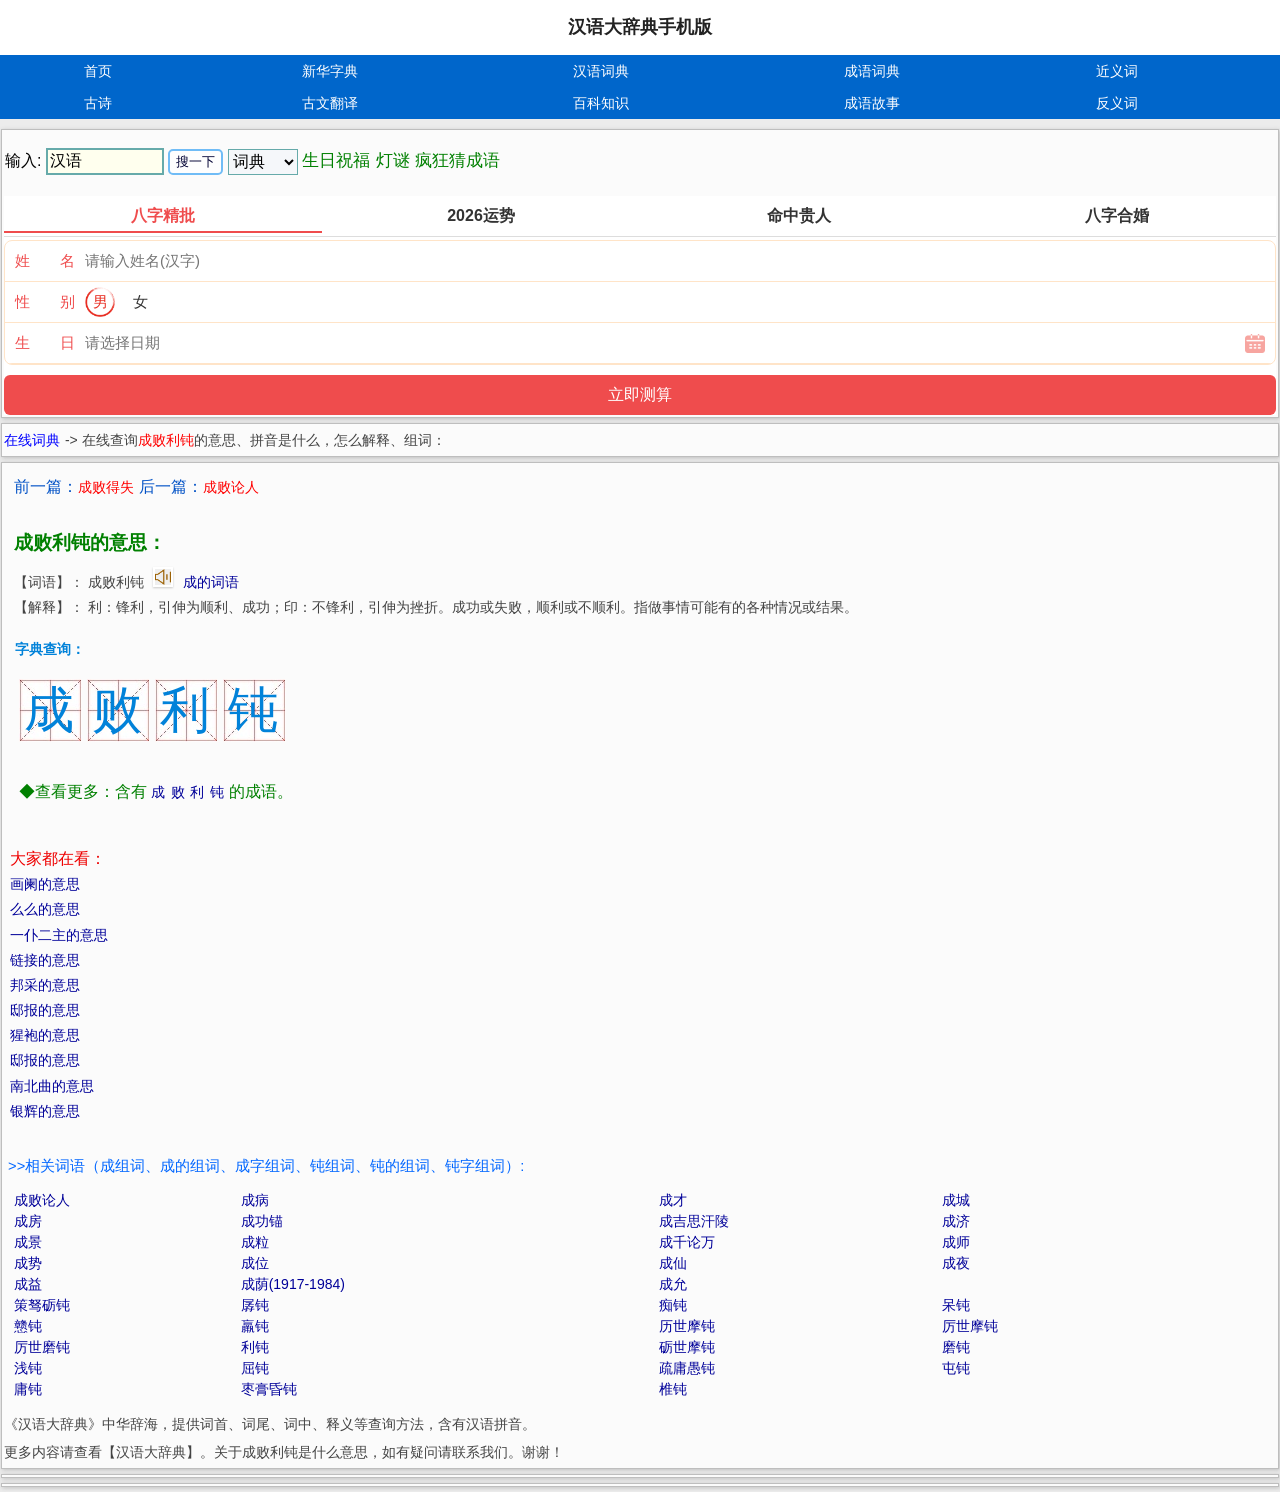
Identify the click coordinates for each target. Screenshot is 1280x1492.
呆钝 (956, 1305)
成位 (255, 1263)
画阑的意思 (45, 884)
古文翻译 (330, 103)
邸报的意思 (45, 1010)
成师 (956, 1242)
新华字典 (330, 71)
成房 (28, 1221)
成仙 (673, 1263)
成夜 (956, 1263)
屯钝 (956, 1368)
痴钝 (673, 1305)
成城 (956, 1200)
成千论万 (687, 1242)
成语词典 (872, 71)
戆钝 (28, 1326)
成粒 (255, 1242)
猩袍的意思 (45, 1035)
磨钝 (956, 1347)
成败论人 (42, 1200)
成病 (255, 1200)
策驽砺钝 (42, 1305)
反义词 (1117, 103)
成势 (28, 1263)
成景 (28, 1242)
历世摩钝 (687, 1326)
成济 (956, 1221)
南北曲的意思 (52, 1086)
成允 (673, 1284)
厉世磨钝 (42, 1347)
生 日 (45, 342)
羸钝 (255, 1326)
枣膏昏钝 (269, 1389)
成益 (28, 1284)
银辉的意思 (45, 1111)
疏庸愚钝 (687, 1368)
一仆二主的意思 (59, 935)
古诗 (98, 103)
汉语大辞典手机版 (640, 27)
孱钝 (255, 1305)
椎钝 (673, 1389)
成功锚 (262, 1221)
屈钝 (255, 1368)
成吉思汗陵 (694, 1221)
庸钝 (28, 1389)
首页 (98, 71)
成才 (673, 1200)
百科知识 (601, 103)
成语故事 (872, 103)
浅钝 (28, 1368)
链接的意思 (45, 960)
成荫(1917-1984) (293, 1284)
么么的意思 (45, 909)
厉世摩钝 (970, 1326)
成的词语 (211, 582)
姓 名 (45, 260)
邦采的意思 (45, 985)
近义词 (1117, 71)
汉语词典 (601, 71)
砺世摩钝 (687, 1347)
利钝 (255, 1347)
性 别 (45, 301)
